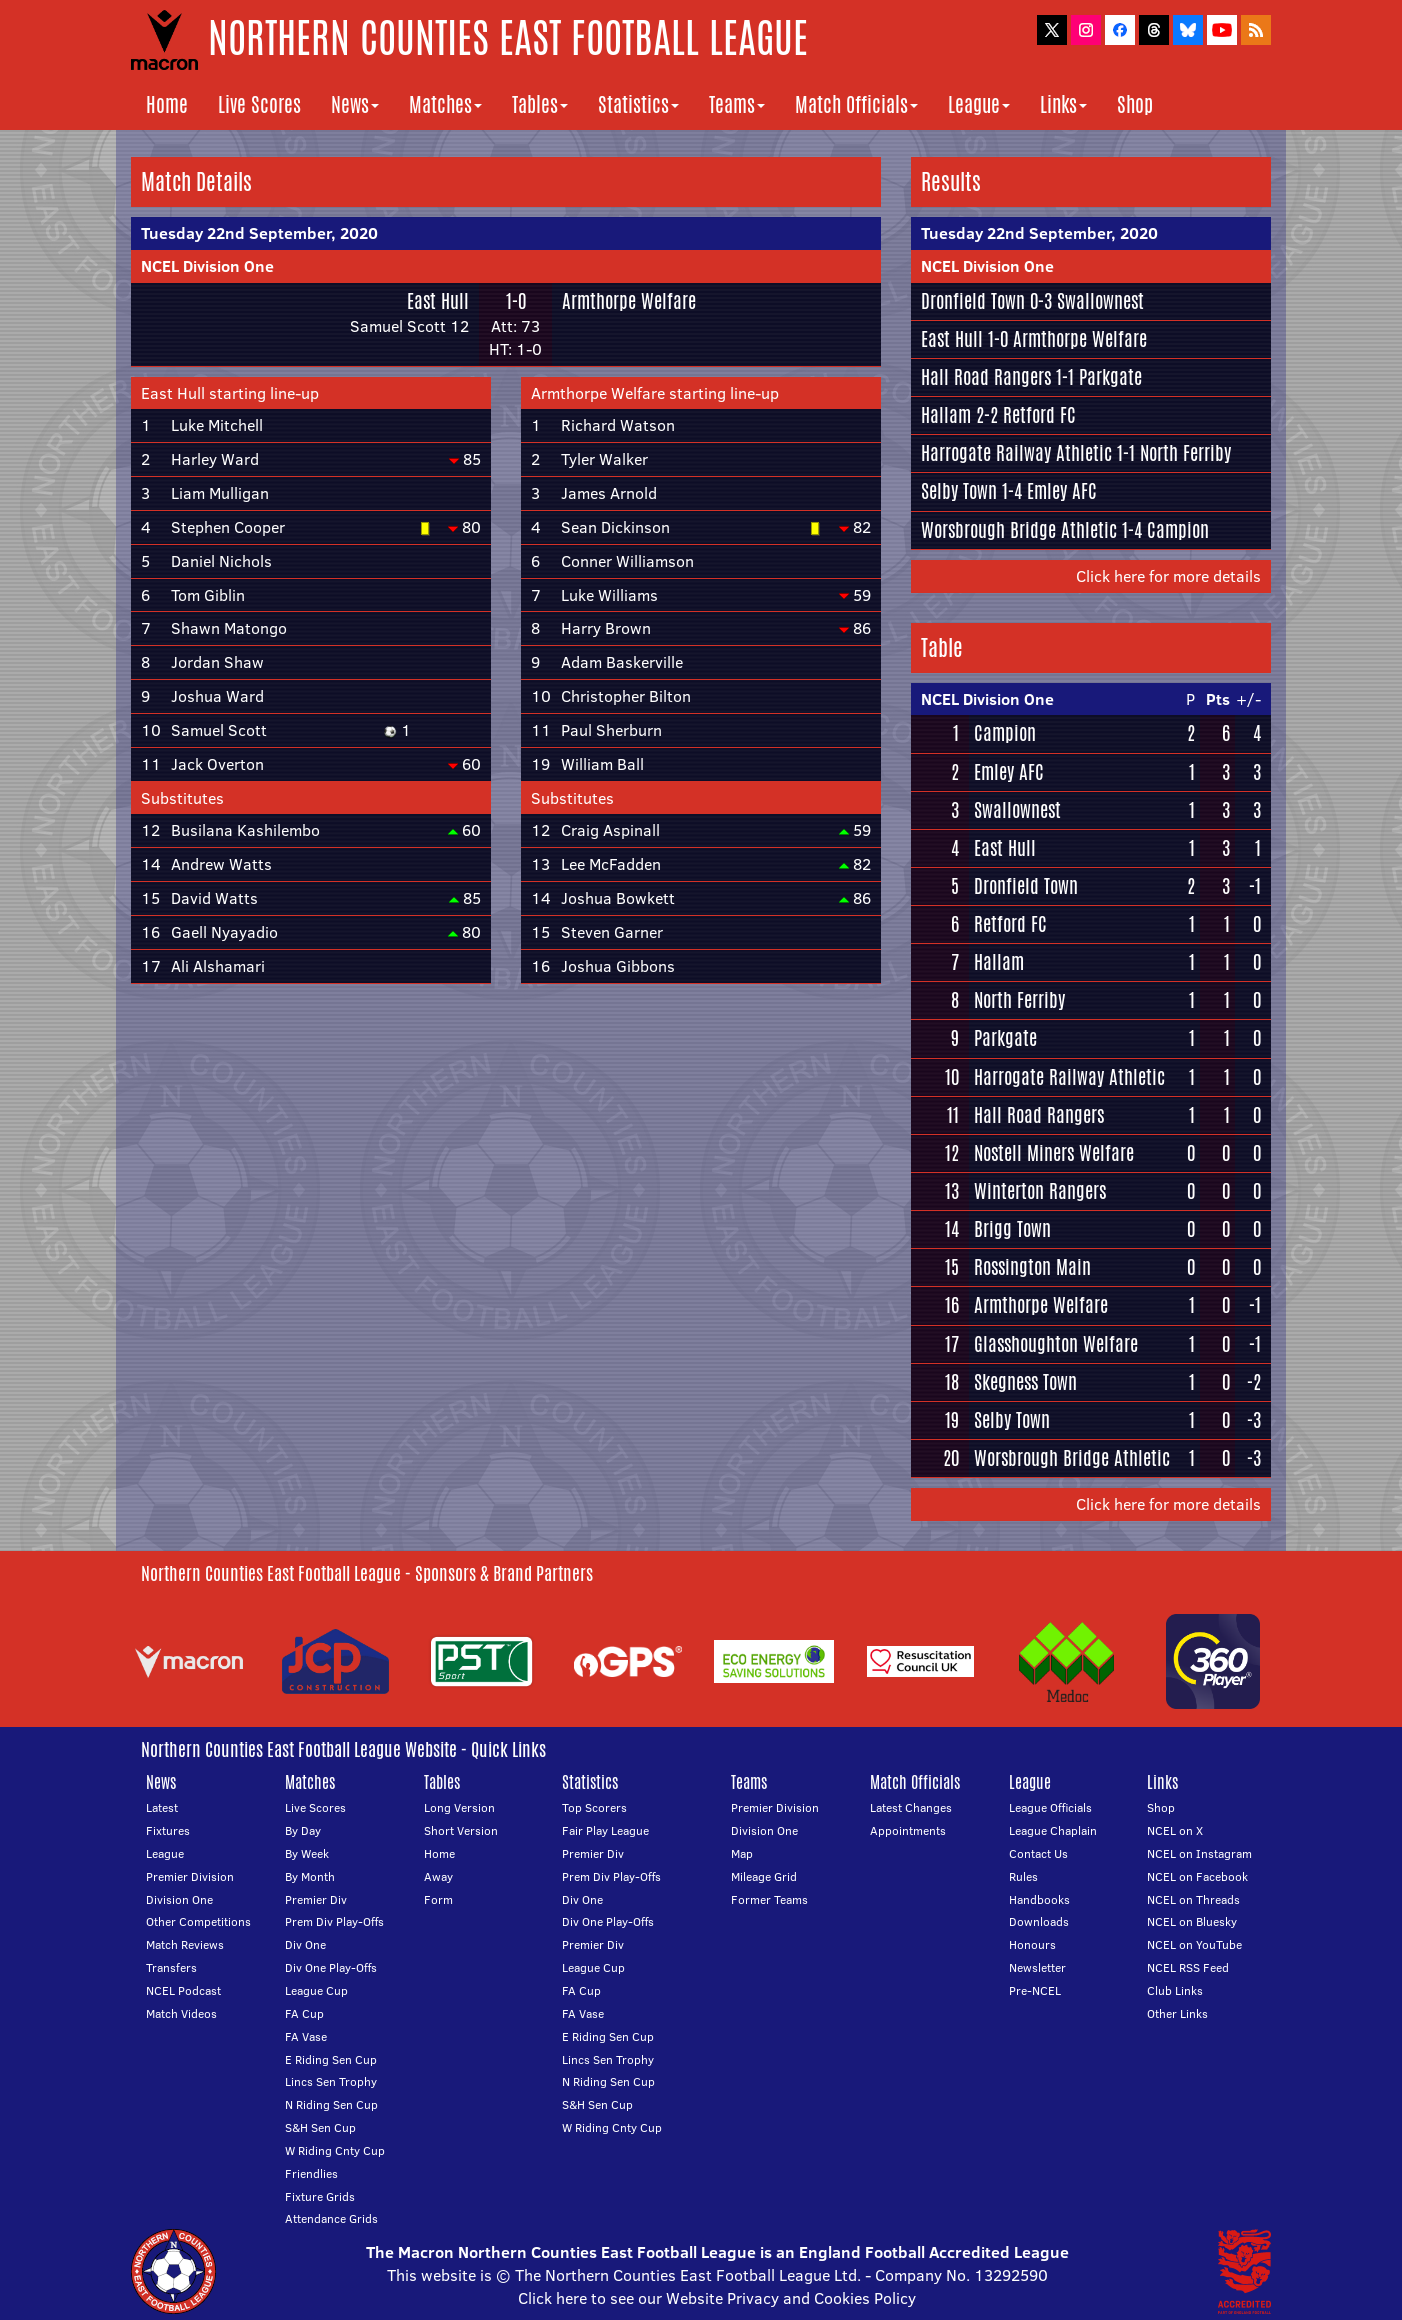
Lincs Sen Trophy (331, 2081)
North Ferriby (1185, 453)
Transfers (171, 1967)
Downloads (1039, 1921)
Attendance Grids (331, 2218)
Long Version (459, 1807)
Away (438, 1876)
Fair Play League (605, 1830)
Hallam (946, 415)
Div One (305, 1944)
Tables (540, 104)
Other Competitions (198, 1921)
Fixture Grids (320, 2196)
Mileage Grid (764, 1876)
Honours (1032, 1944)
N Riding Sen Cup (331, 2104)
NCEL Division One (207, 266)
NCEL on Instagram (1199, 1853)
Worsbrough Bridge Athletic (1019, 530)
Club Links (1175, 1990)
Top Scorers (594, 1807)
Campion (1178, 530)
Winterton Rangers (1040, 1191)
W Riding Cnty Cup (335, 2150)
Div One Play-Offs (331, 1967)
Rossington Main (1032, 1267)
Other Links (1177, 2013)
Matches (445, 104)
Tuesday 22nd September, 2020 (259, 233)
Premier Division (190, 1876)
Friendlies (311, 2173)
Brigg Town (1012, 1229)
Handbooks (1039, 1899)
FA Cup (304, 2013)
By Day (303, 1830)
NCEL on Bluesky (1192, 1921)
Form (438, 1899)
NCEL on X (1175, 1830)
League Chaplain (1053, 1830)
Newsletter (1037, 1967)
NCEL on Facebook (1197, 1876)
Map (742, 1853)
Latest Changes (911, 1807)
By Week (307, 1853)
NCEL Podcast (183, 1990)
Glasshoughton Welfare (1056, 1344)
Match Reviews (185, 1944)
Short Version (461, 1830)
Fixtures (168, 1830)
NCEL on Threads (1193, 1899)
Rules (1023, 1876)
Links (1063, 104)
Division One (179, 1899)
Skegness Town (1025, 1382)
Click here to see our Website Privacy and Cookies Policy (717, 2298)
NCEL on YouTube (1194, 1944)
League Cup (316, 1990)
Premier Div (316, 1899)
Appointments (908, 1830)
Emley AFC (1062, 491)
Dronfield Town (973, 301)
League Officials (1050, 1807)
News (355, 104)
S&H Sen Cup (320, 2127)
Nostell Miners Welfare (1054, 1153)
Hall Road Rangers (986, 377)
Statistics (638, 104)
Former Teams (769, 1899)
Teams (737, 104)
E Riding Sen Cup (331, 2059)
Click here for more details (1168, 576)
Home (167, 104)
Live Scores (259, 104)
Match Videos (181, 2013)
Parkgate (1110, 377)
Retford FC (1039, 415)
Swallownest (1100, 301)
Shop (1135, 104)
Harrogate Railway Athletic (1016, 453)
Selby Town (959, 491)
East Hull (438, 301)
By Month (310, 1876)
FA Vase (306, 2036)
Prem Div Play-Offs (334, 1921)
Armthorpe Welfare (629, 301)
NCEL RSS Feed (1188, 1967)
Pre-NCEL (1035, 1990)
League (979, 104)
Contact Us (1038, 1853)
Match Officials (856, 104)
